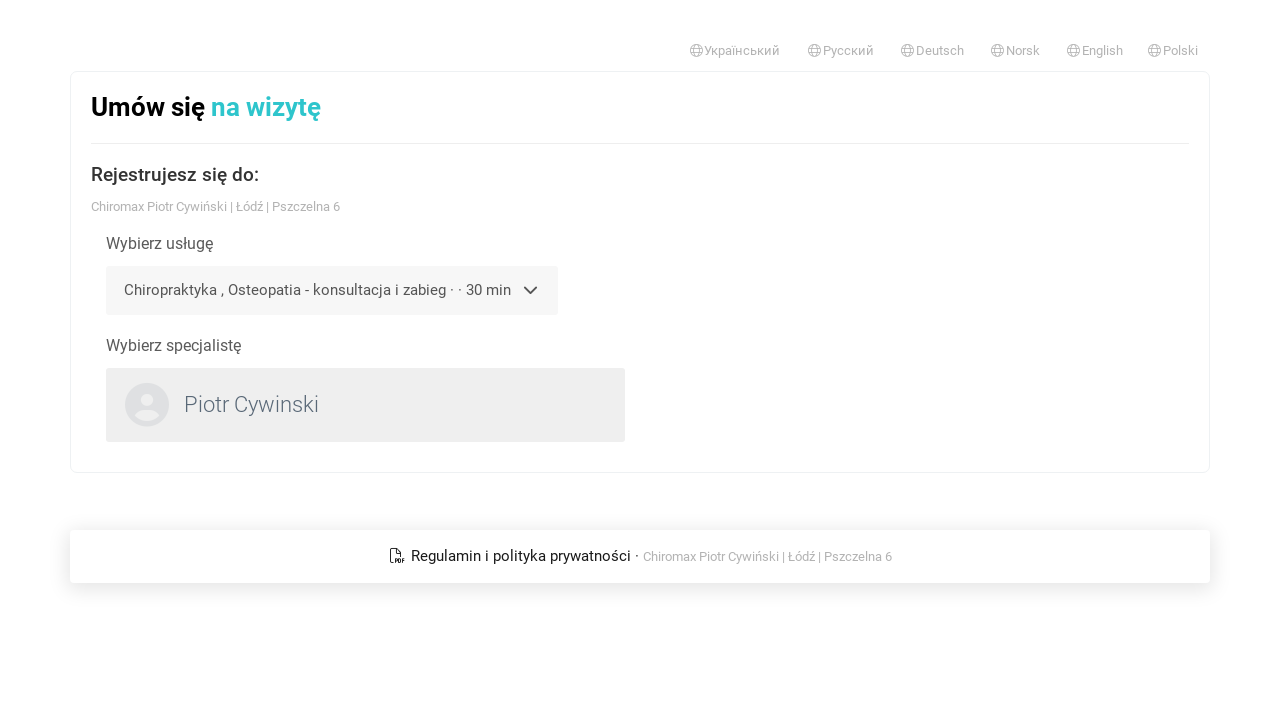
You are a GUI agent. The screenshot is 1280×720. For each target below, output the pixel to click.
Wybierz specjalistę (173, 345)
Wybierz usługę (159, 243)
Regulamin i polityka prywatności (511, 556)
